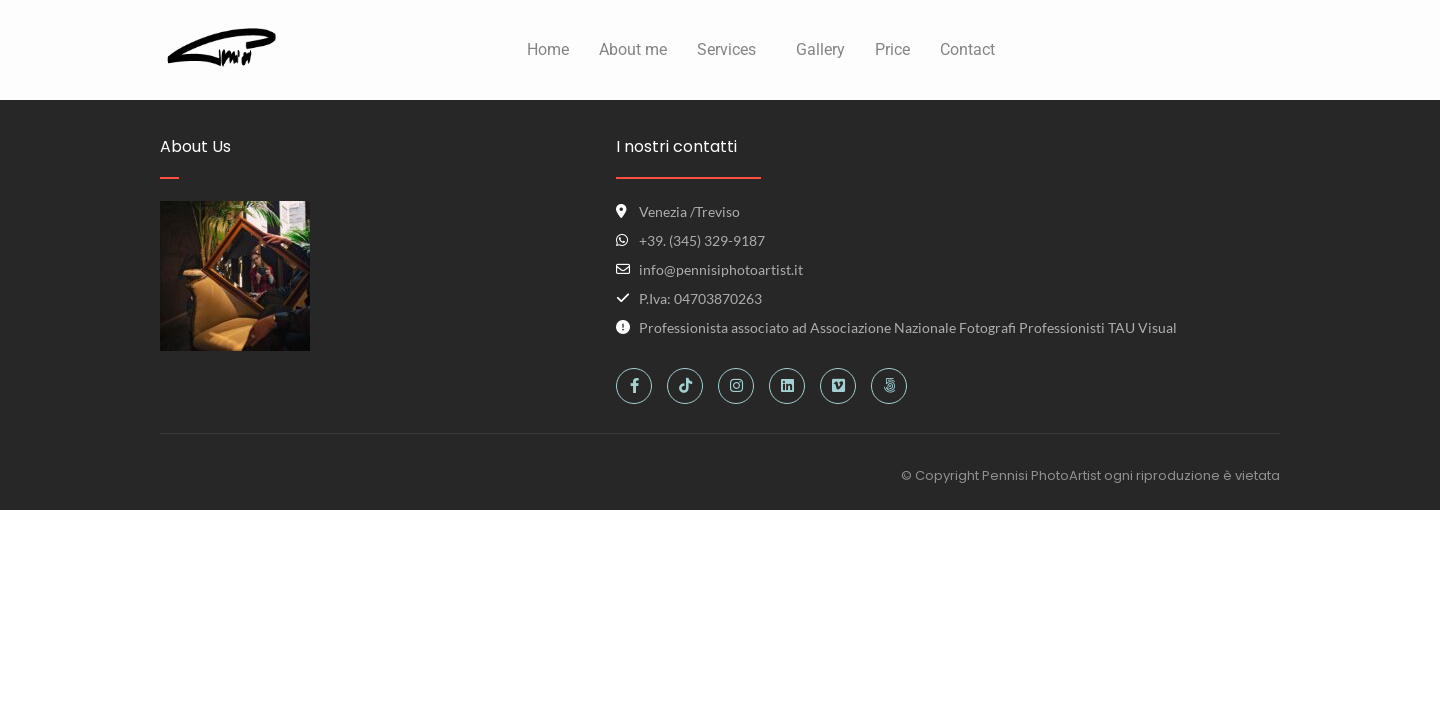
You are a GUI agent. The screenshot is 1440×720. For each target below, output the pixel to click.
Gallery (820, 49)
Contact (967, 49)
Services (726, 49)
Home (548, 49)
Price (892, 49)
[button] (731, 50)
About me (633, 49)
